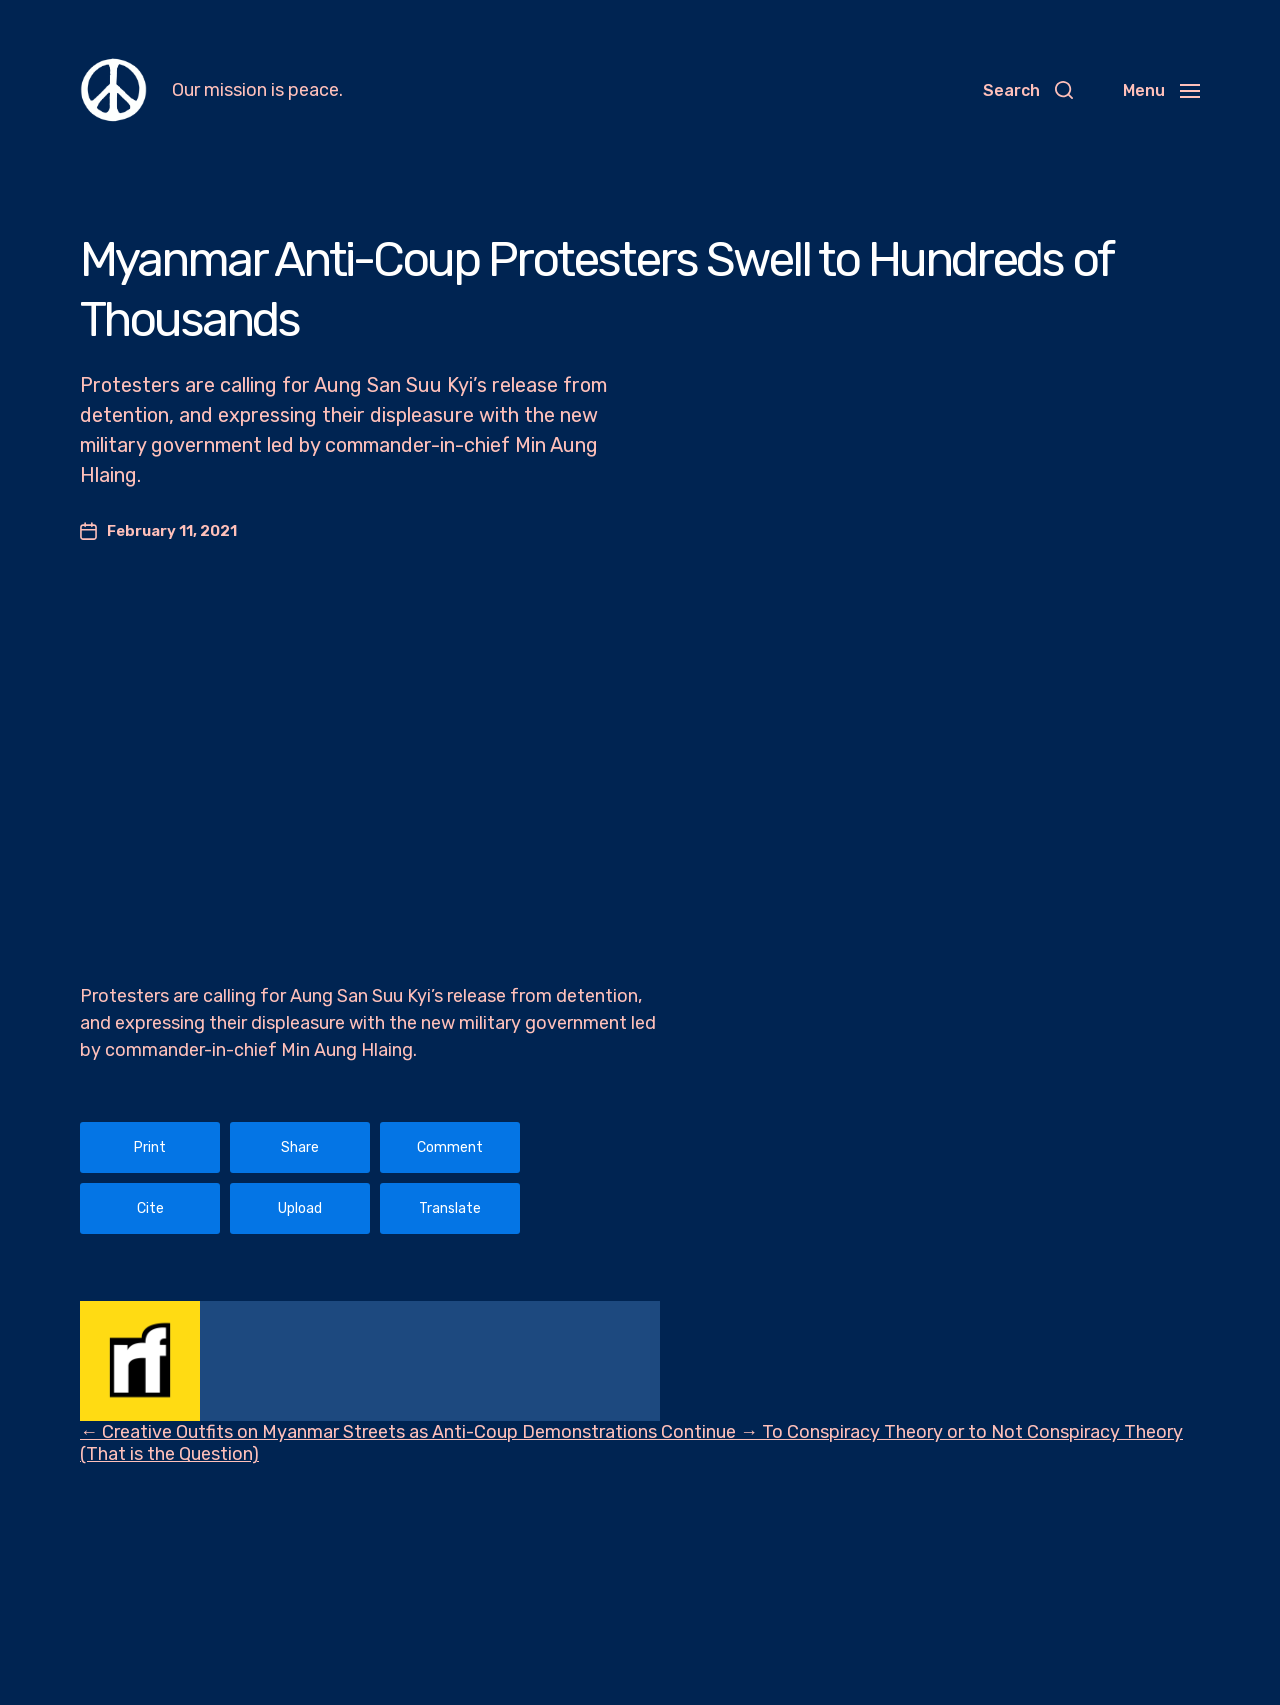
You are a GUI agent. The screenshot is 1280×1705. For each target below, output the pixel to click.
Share (300, 1147)
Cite (150, 1208)
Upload (300, 1208)
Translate (450, 1208)
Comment (450, 1147)
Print (150, 1147)
